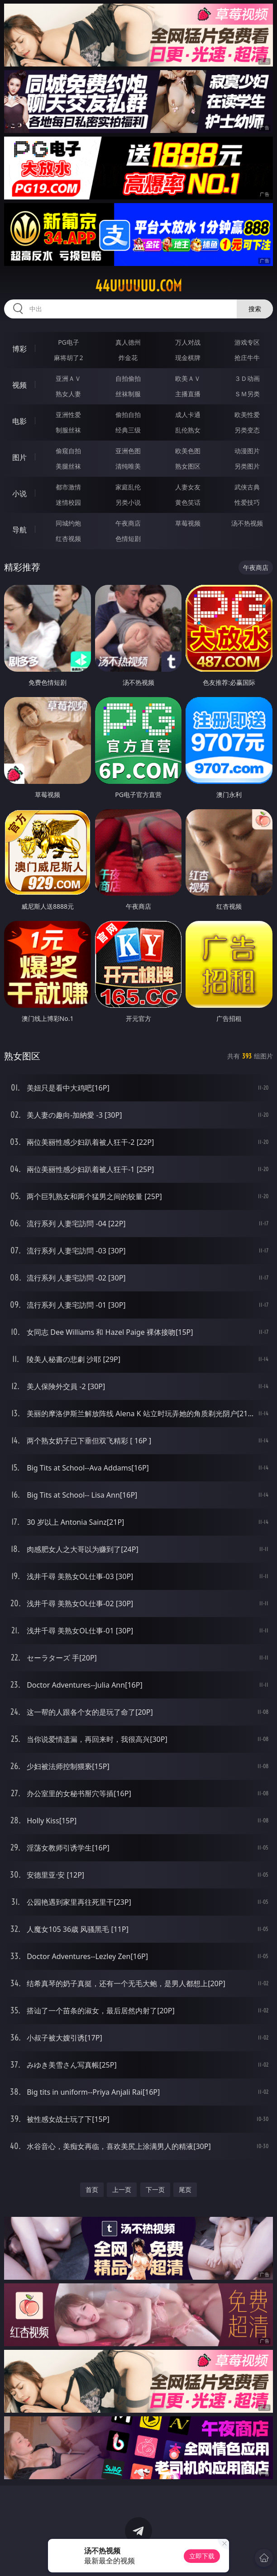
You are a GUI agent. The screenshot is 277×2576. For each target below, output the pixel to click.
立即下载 (202, 2556)
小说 (19, 493)
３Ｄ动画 (247, 378)
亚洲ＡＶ (68, 378)
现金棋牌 (188, 357)
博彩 (19, 349)
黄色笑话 (188, 502)
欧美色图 (188, 450)
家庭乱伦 (128, 487)
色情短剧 (128, 538)
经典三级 (128, 430)
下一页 (155, 2189)
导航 (19, 530)
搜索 (254, 308)
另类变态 (247, 430)
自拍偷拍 (128, 378)
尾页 (185, 2189)
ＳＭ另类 (247, 393)
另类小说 (128, 502)
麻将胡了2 (68, 357)
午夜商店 (128, 523)
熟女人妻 (68, 393)
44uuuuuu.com (138, 286)
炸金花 (128, 357)
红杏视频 (68, 538)
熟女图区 (188, 466)
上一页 (121, 2189)
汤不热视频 (247, 523)
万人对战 (188, 342)
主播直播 (188, 393)
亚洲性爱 (68, 414)
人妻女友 (188, 487)
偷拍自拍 (128, 414)
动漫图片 (247, 450)
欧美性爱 (247, 414)
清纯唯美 (128, 466)
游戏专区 (247, 342)
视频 (19, 385)
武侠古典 (247, 487)
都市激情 (68, 487)
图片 (19, 457)
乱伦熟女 (188, 430)
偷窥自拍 (68, 450)
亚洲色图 (128, 450)
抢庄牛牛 (247, 357)
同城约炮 (68, 523)
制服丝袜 (68, 430)
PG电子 (68, 342)
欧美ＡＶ (188, 378)
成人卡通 (188, 414)
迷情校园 (68, 502)
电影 (19, 421)
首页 (92, 2189)
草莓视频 (188, 523)
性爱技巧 (247, 502)
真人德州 (128, 342)
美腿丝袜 (68, 466)
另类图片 (247, 466)
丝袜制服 (128, 393)
